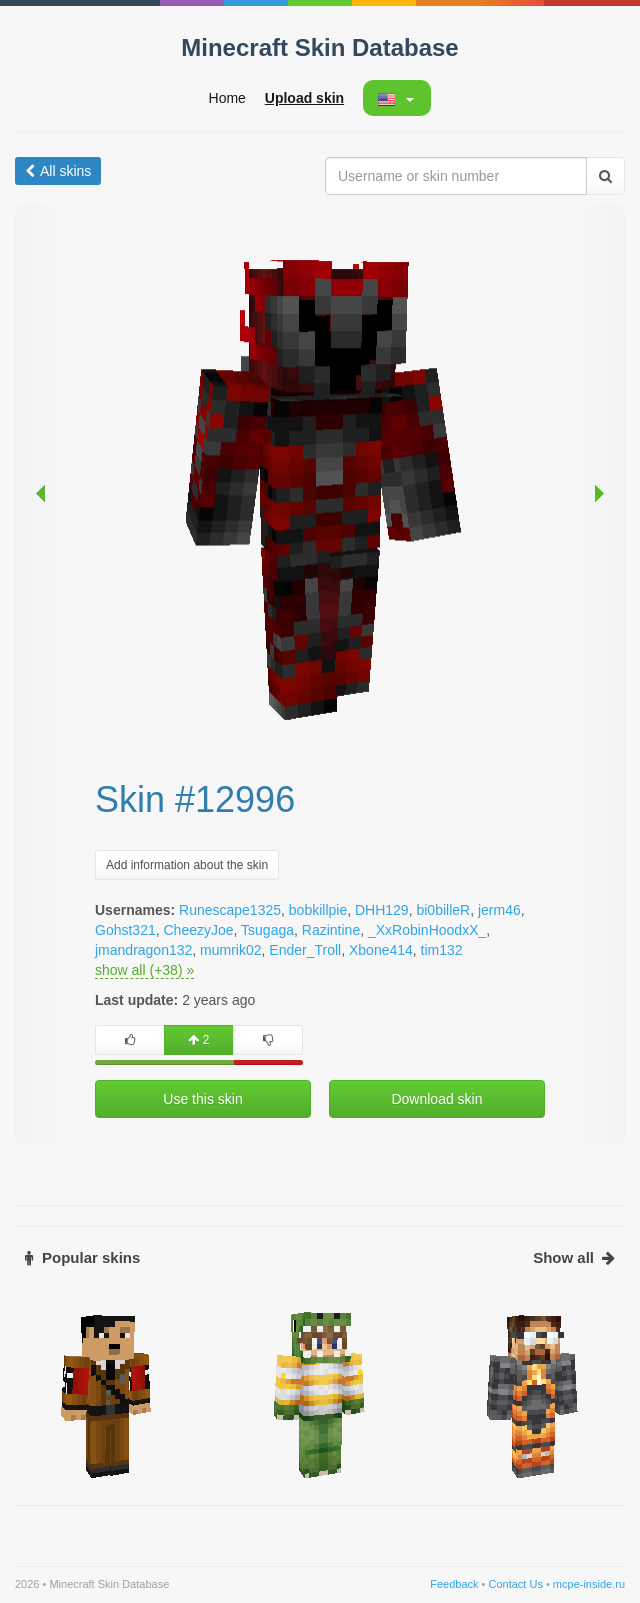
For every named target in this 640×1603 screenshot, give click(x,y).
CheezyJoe (199, 930)
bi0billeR (443, 910)
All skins (58, 171)
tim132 (442, 950)
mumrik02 (230, 950)
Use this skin (202, 1099)
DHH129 (382, 910)
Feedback (454, 1584)
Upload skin (304, 98)
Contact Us (515, 1584)
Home (227, 98)
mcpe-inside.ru (589, 1584)
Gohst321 (125, 930)
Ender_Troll (305, 950)
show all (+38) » (144, 970)
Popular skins (82, 1257)
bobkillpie (318, 910)
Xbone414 (381, 950)
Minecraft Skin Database (319, 47)
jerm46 (499, 910)
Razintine (331, 930)
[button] (396, 98)
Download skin (436, 1099)
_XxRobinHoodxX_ (427, 930)
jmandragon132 (143, 950)
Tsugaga (267, 930)
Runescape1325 (230, 910)
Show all (574, 1257)
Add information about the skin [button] (187, 865)
